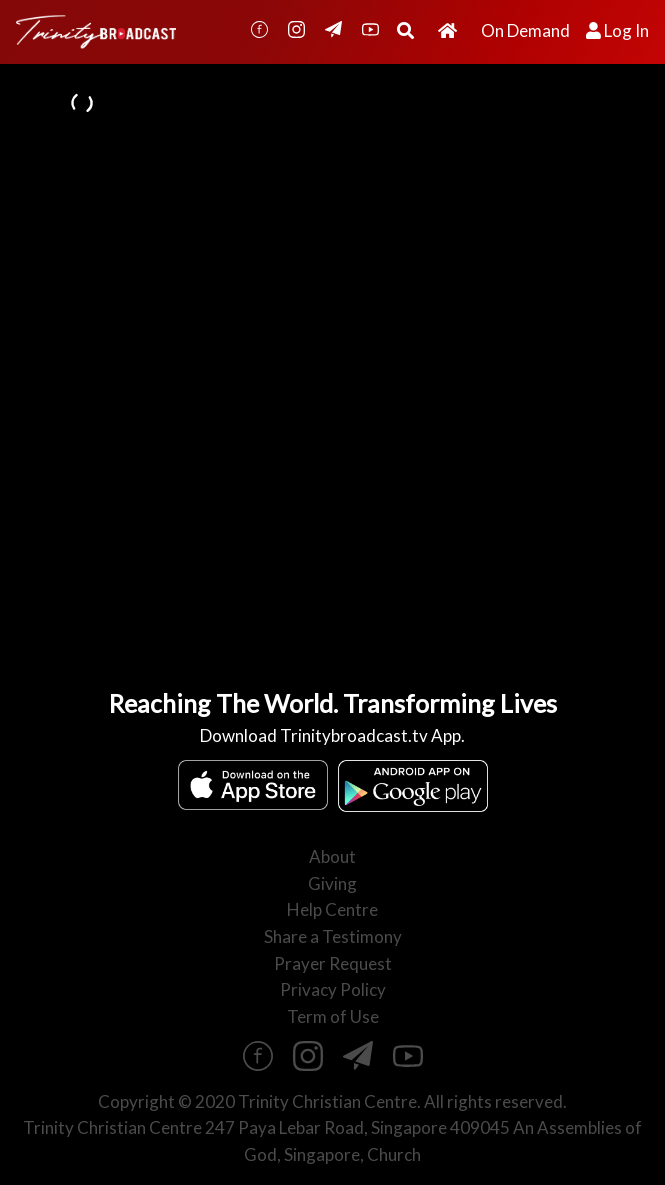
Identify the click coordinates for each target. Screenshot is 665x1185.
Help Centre (332, 909)
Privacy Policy (333, 989)
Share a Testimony (333, 936)
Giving (332, 883)
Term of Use (333, 1016)
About (332, 856)
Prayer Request (333, 963)
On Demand (525, 30)
